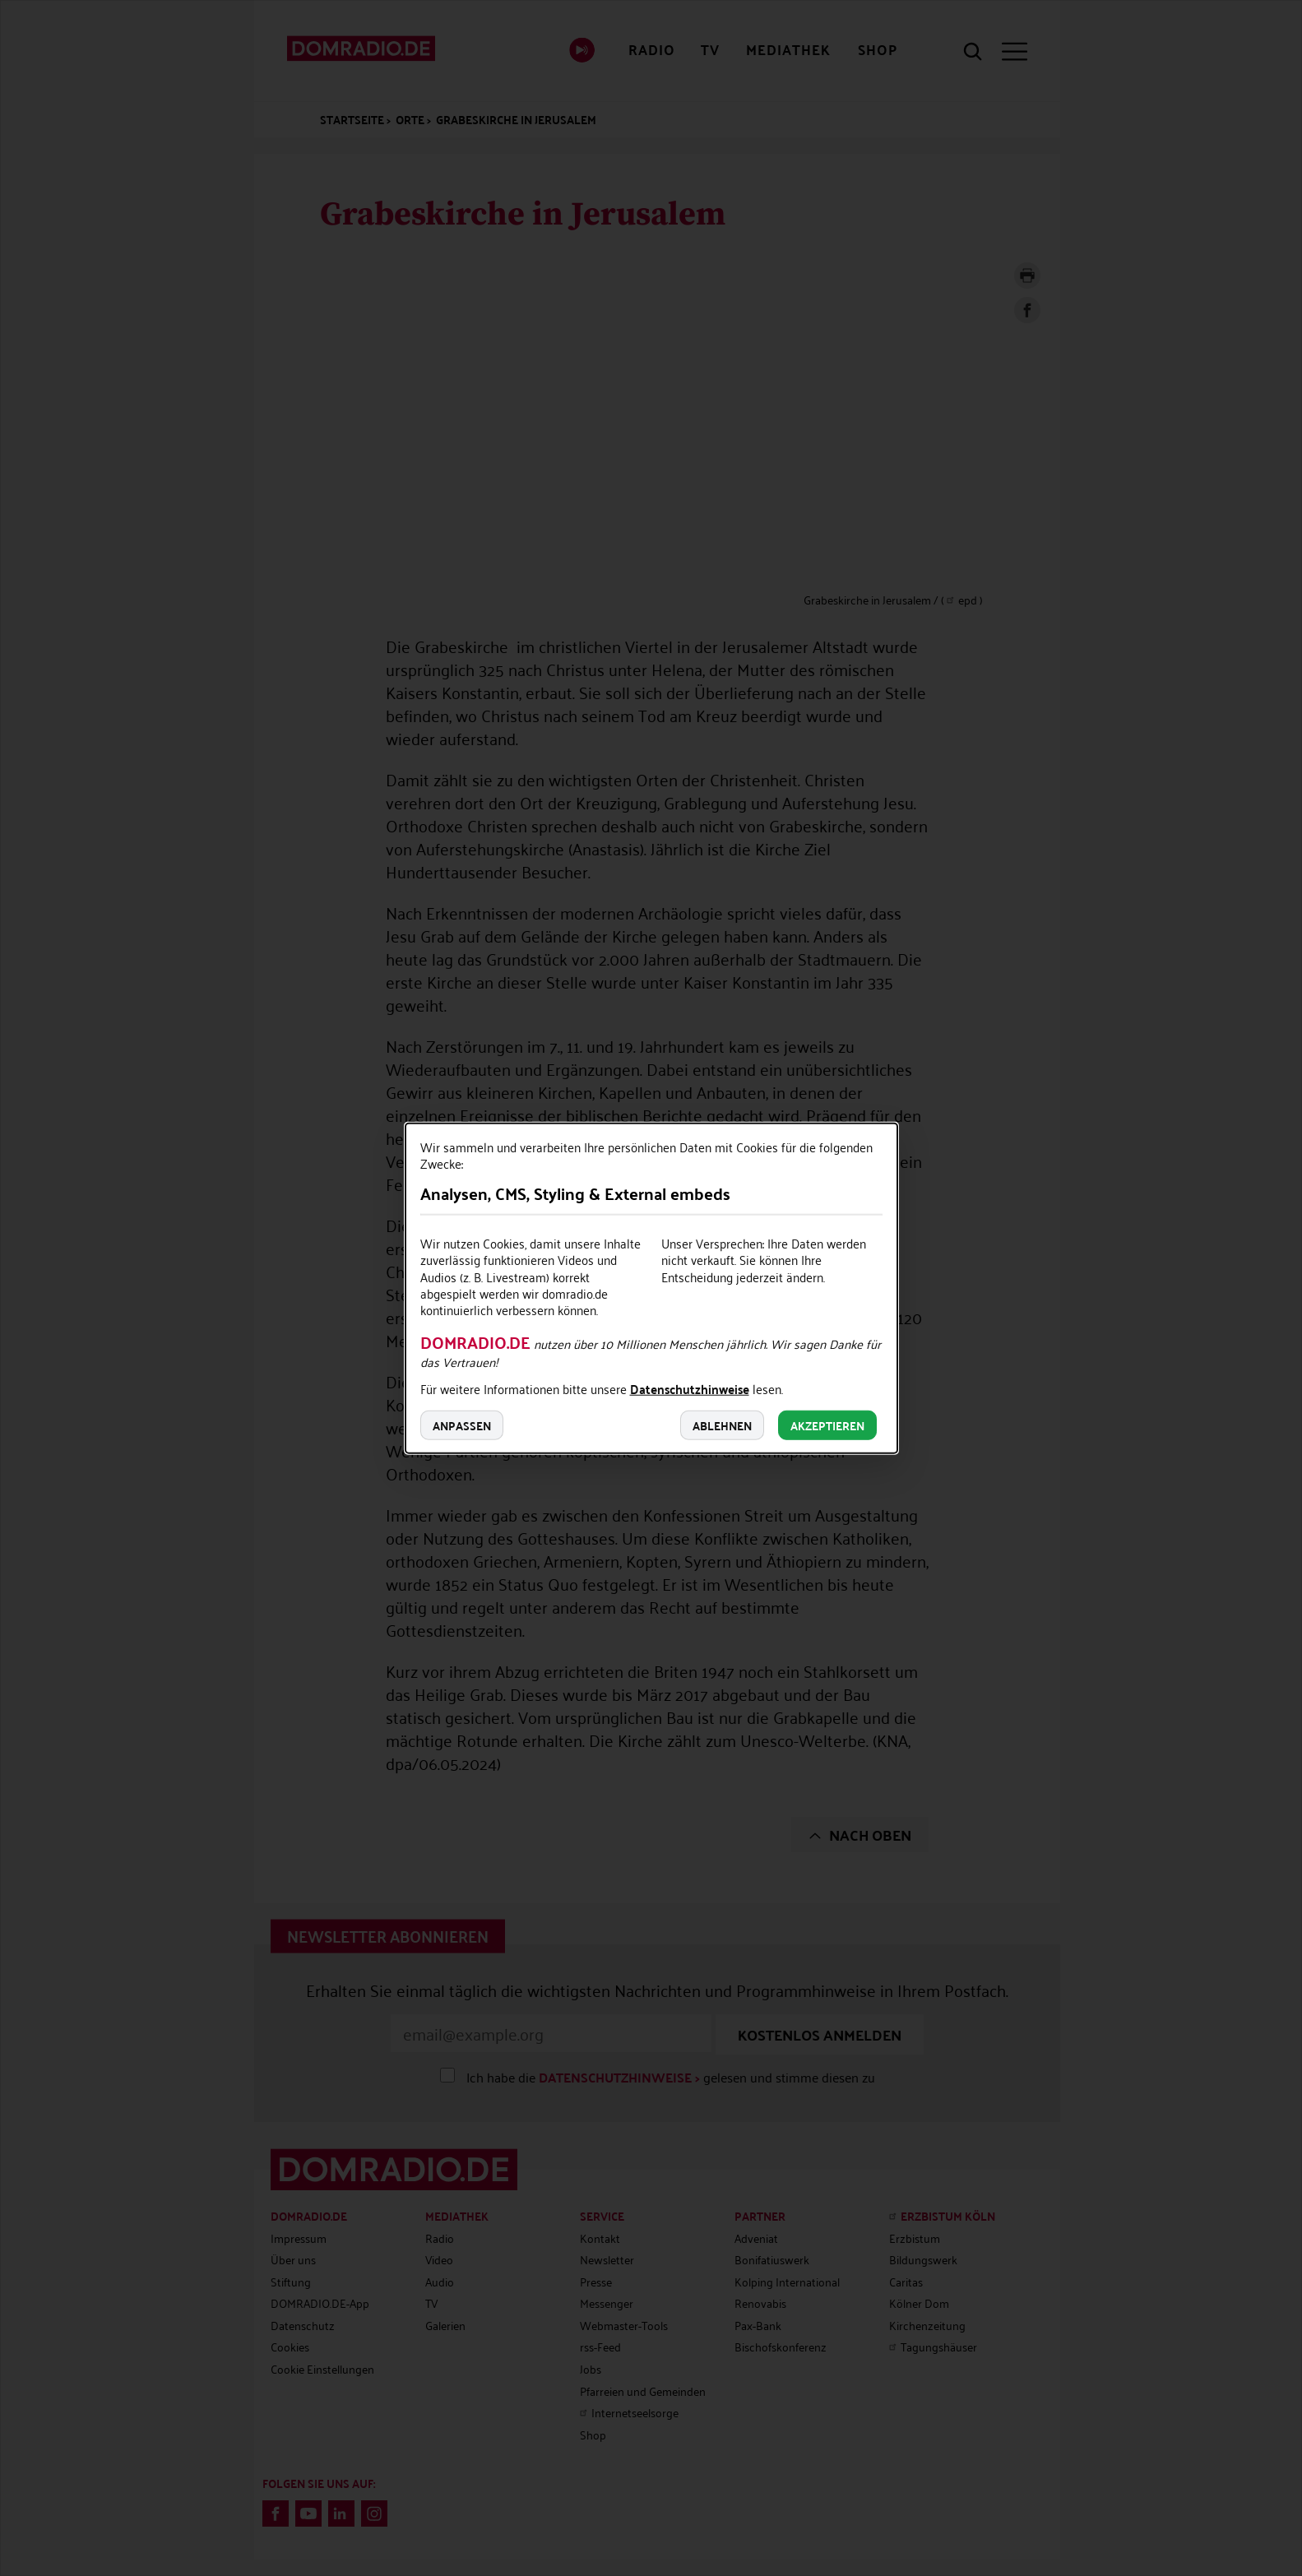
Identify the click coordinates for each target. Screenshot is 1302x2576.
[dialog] (651, 1288)
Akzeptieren (827, 1424)
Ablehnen (722, 1424)
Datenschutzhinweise (689, 1390)
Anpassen (462, 1424)
